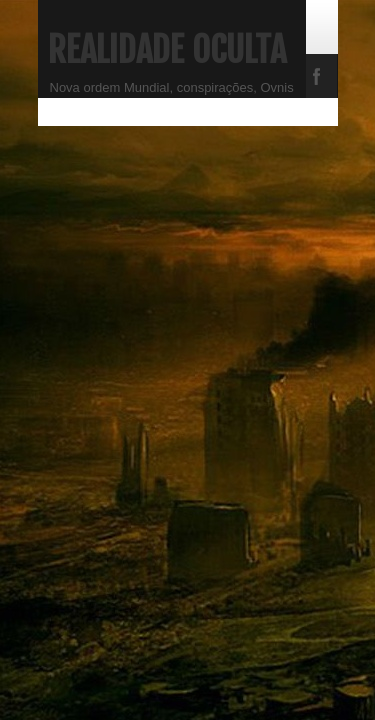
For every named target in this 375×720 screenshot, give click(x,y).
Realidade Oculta (167, 50)
